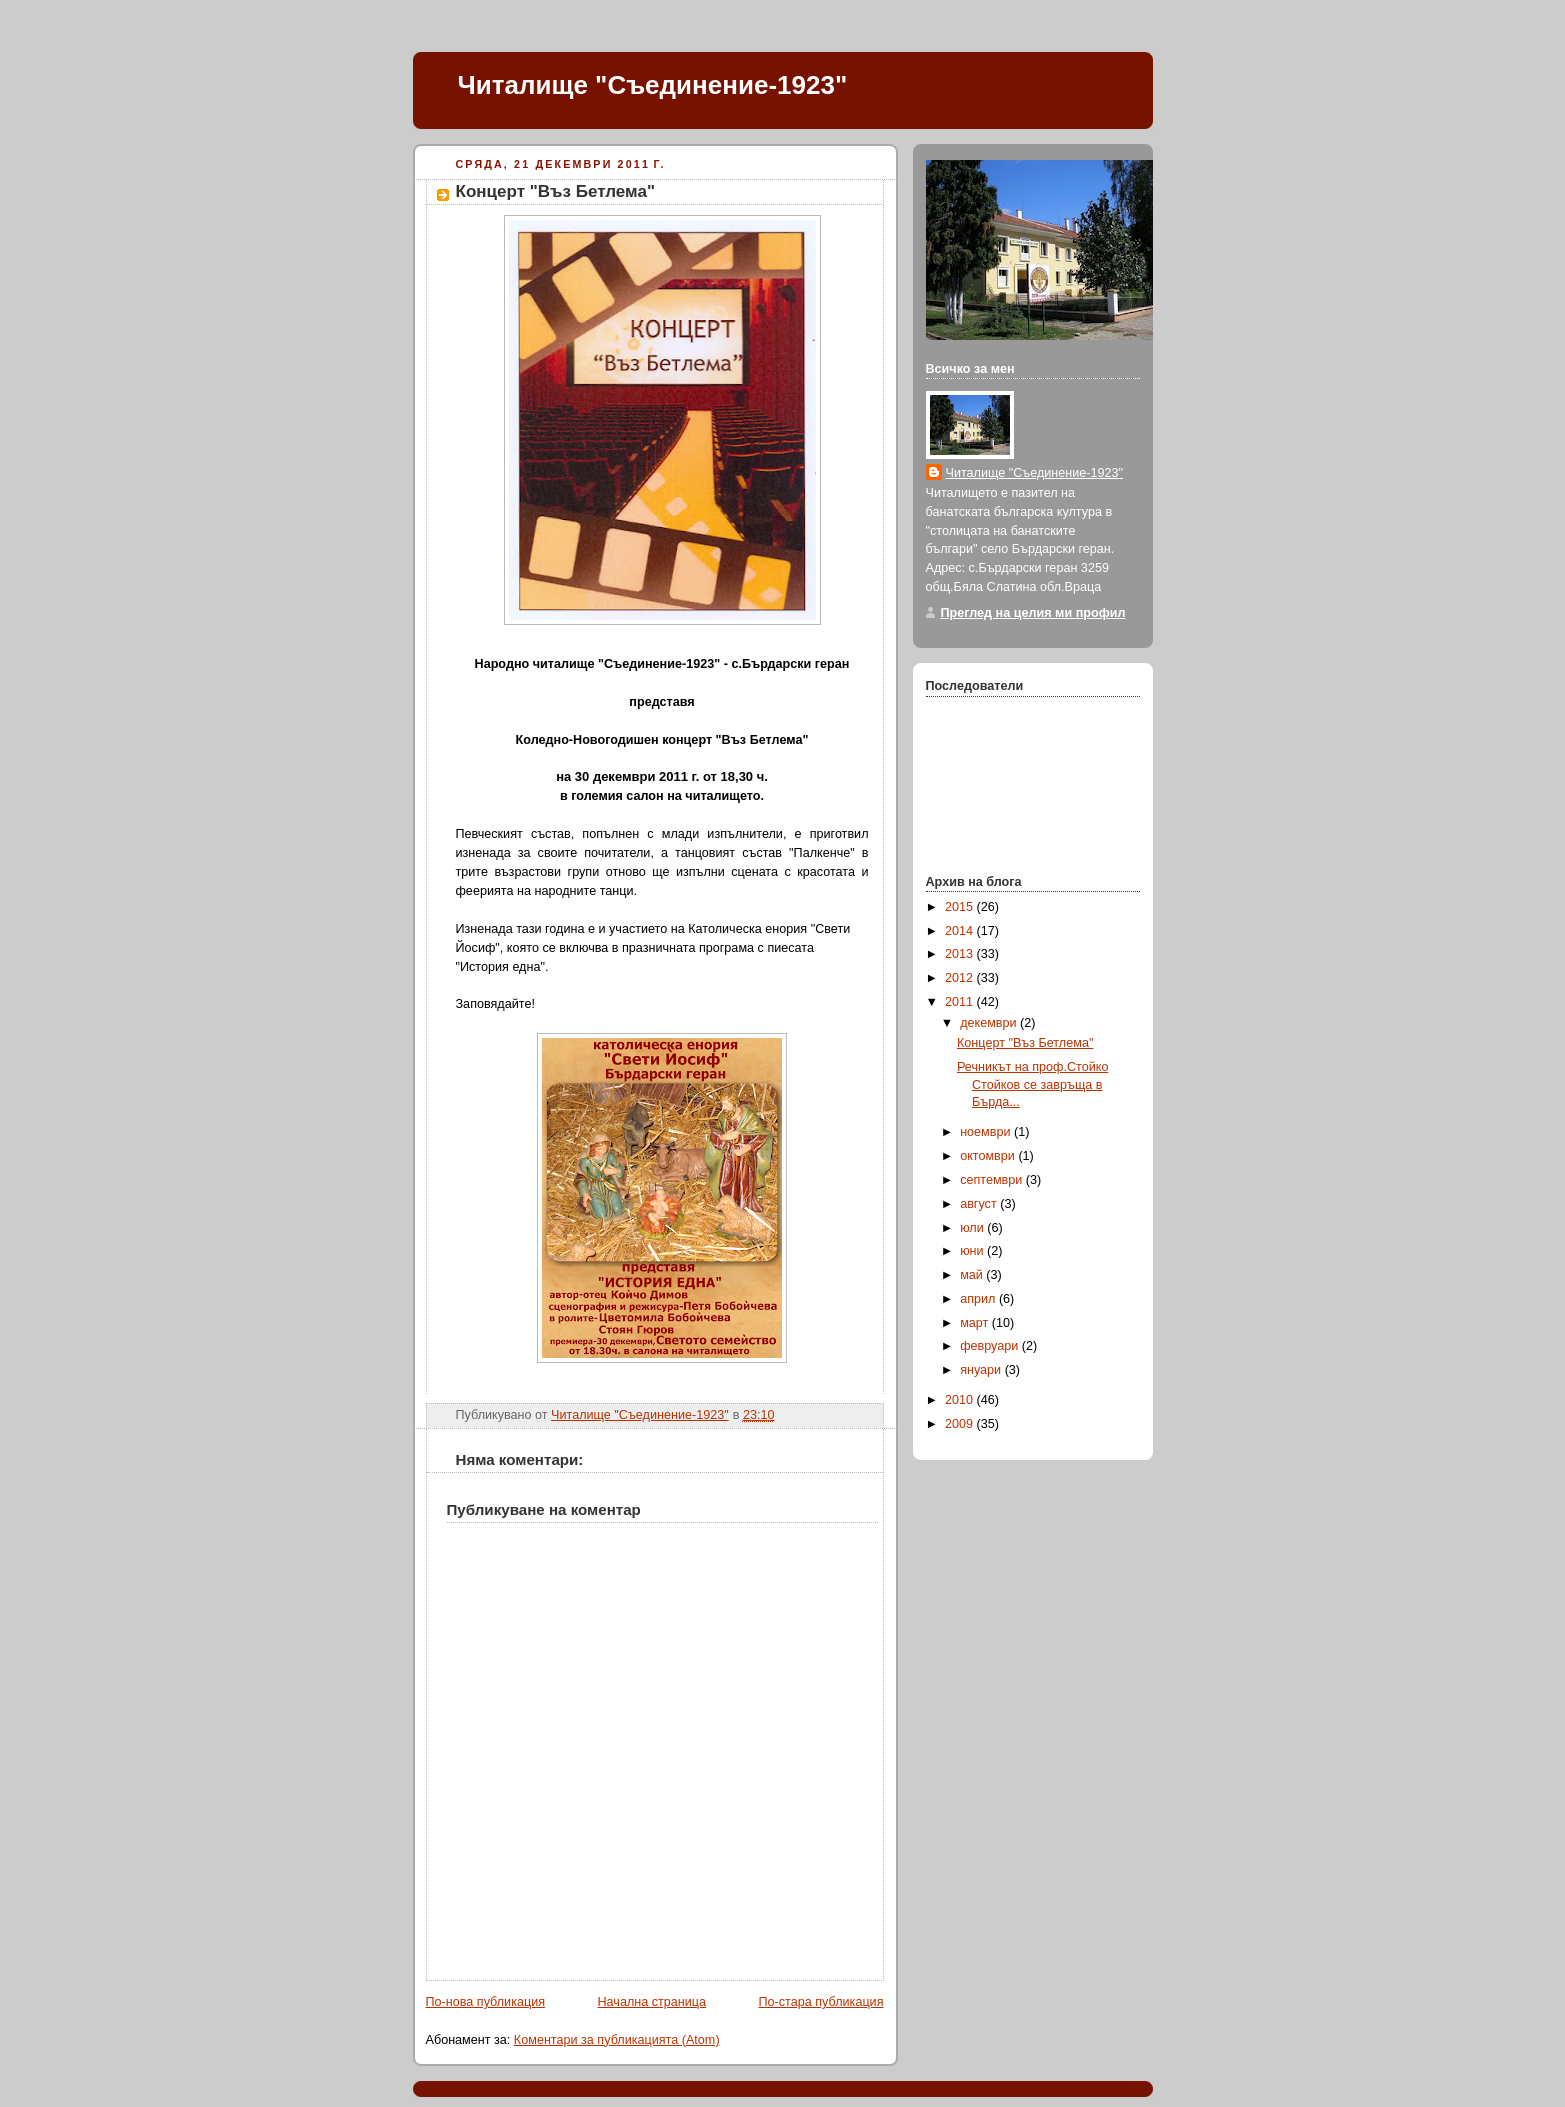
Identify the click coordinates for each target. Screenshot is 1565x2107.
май (973, 1275)
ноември (987, 1132)
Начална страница (651, 2002)
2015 (961, 907)
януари (982, 1370)
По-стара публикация (821, 2002)
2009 (961, 1424)
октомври (989, 1156)
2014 (961, 931)
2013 (961, 954)
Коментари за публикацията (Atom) (617, 2040)
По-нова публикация (486, 2002)
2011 (961, 1002)
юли (973, 1228)
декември (990, 1023)
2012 (961, 978)
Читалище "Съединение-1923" (653, 85)
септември (993, 1180)
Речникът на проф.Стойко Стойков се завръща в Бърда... (1032, 1084)
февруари (991, 1346)
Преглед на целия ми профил (1033, 613)
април (979, 1299)
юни (973, 1251)
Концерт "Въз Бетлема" (1025, 1043)
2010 (961, 1400)
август (980, 1204)
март (976, 1323)
